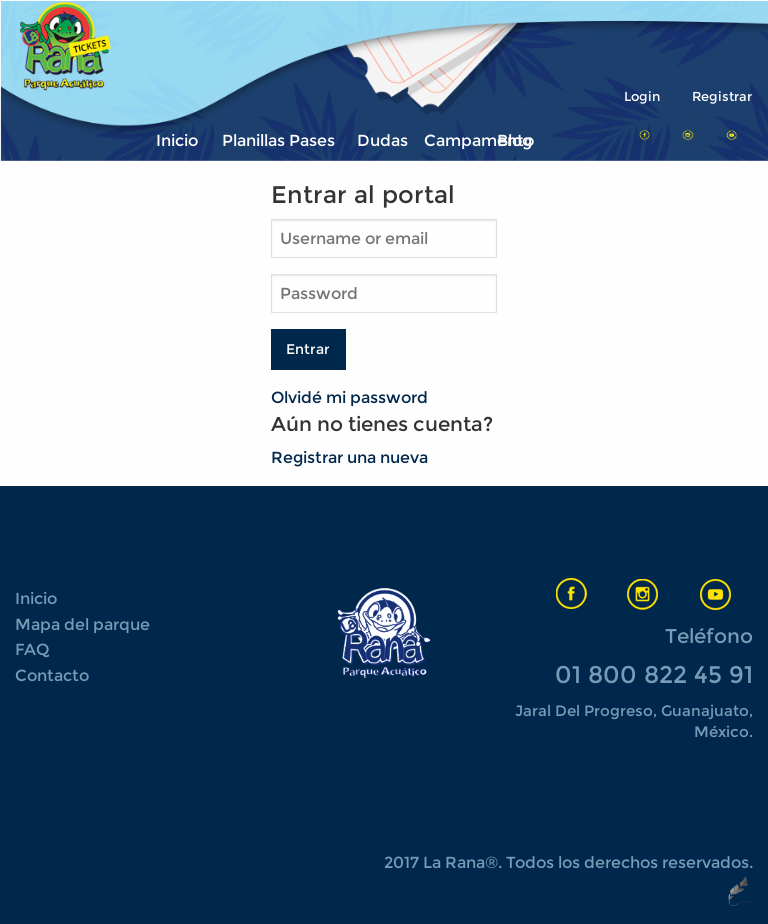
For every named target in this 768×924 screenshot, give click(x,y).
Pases (312, 140)
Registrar (722, 96)
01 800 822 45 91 (654, 674)
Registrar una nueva (349, 457)
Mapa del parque (82, 624)
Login (642, 96)
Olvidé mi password (349, 397)
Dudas (382, 140)
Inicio (177, 140)
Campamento (452, 140)
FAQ (32, 649)
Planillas (250, 140)
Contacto (52, 675)
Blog (514, 140)
